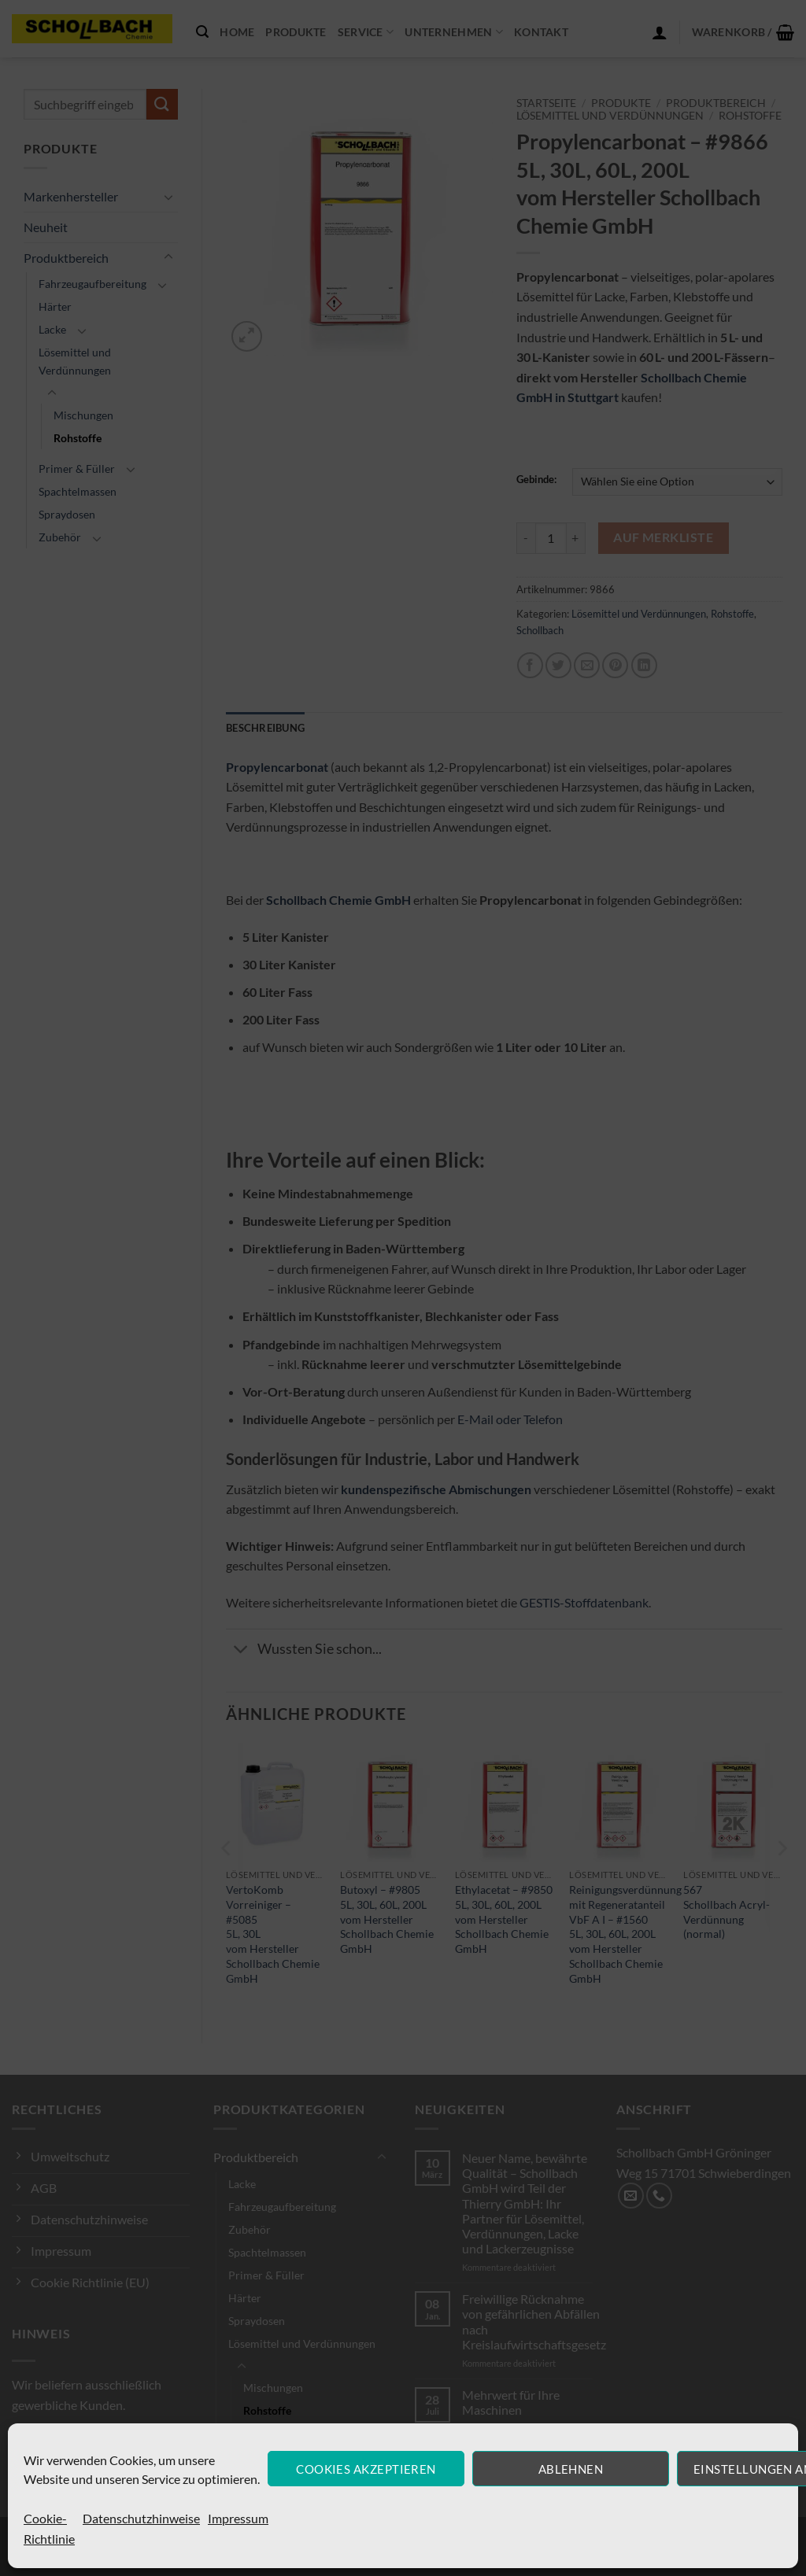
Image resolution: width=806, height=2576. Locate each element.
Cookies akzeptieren (366, 2469)
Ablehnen (571, 2469)
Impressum (238, 2518)
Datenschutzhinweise (141, 2518)
